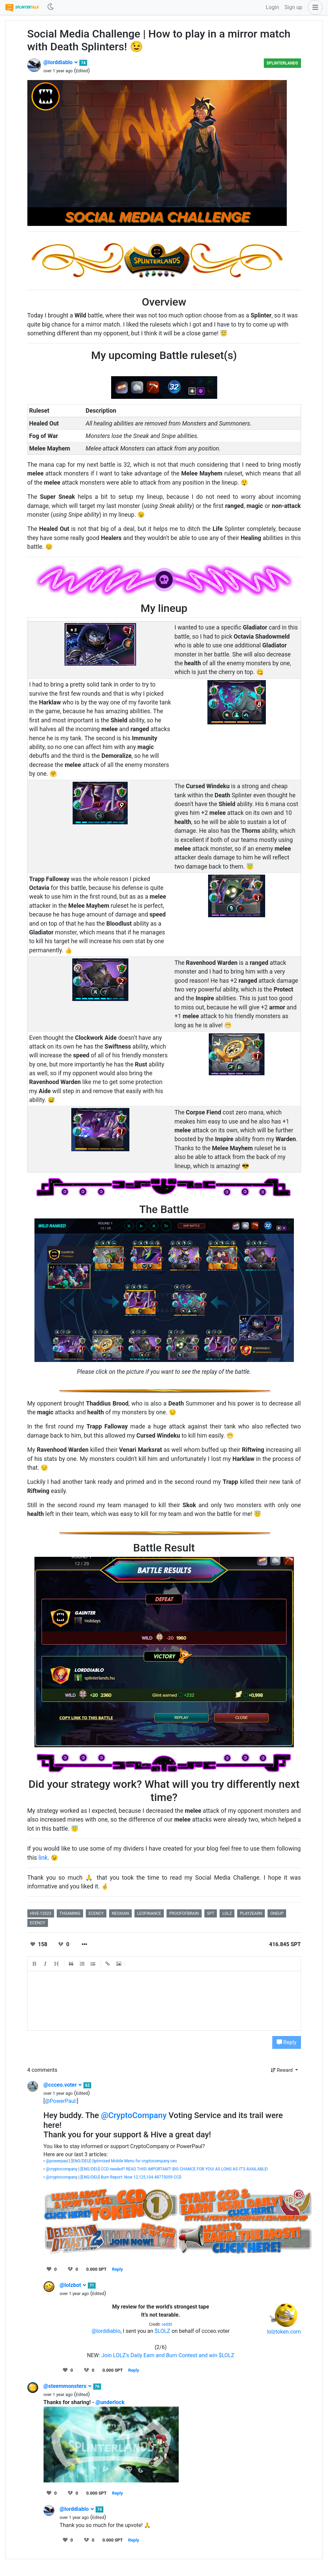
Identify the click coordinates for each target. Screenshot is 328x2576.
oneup (276, 1913)
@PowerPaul (60, 2101)
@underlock (110, 2402)
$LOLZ (162, 2331)
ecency (96, 1913)
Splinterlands (282, 63)
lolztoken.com (284, 2331)
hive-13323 (40, 1913)
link (43, 1857)
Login (272, 7)
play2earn (251, 1913)
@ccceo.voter (63, 2085)
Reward (282, 2070)
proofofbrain (184, 1913)
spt (211, 1913)
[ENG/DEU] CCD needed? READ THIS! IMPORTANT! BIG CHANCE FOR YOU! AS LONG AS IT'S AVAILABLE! (174, 2169)
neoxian (120, 1913)
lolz (227, 1913)
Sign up (293, 7)
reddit (167, 2324)
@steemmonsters (68, 2386)
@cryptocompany (62, 2169)
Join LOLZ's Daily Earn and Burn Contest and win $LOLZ (167, 2355)
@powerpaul (57, 2161)
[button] (314, 7)
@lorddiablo (61, 62)
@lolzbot (73, 2285)
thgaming (69, 1913)
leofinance (149, 1913)
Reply (287, 2042)
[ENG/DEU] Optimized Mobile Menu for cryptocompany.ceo (124, 2161)
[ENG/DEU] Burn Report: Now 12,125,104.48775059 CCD (130, 2177)
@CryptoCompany (134, 2115)
